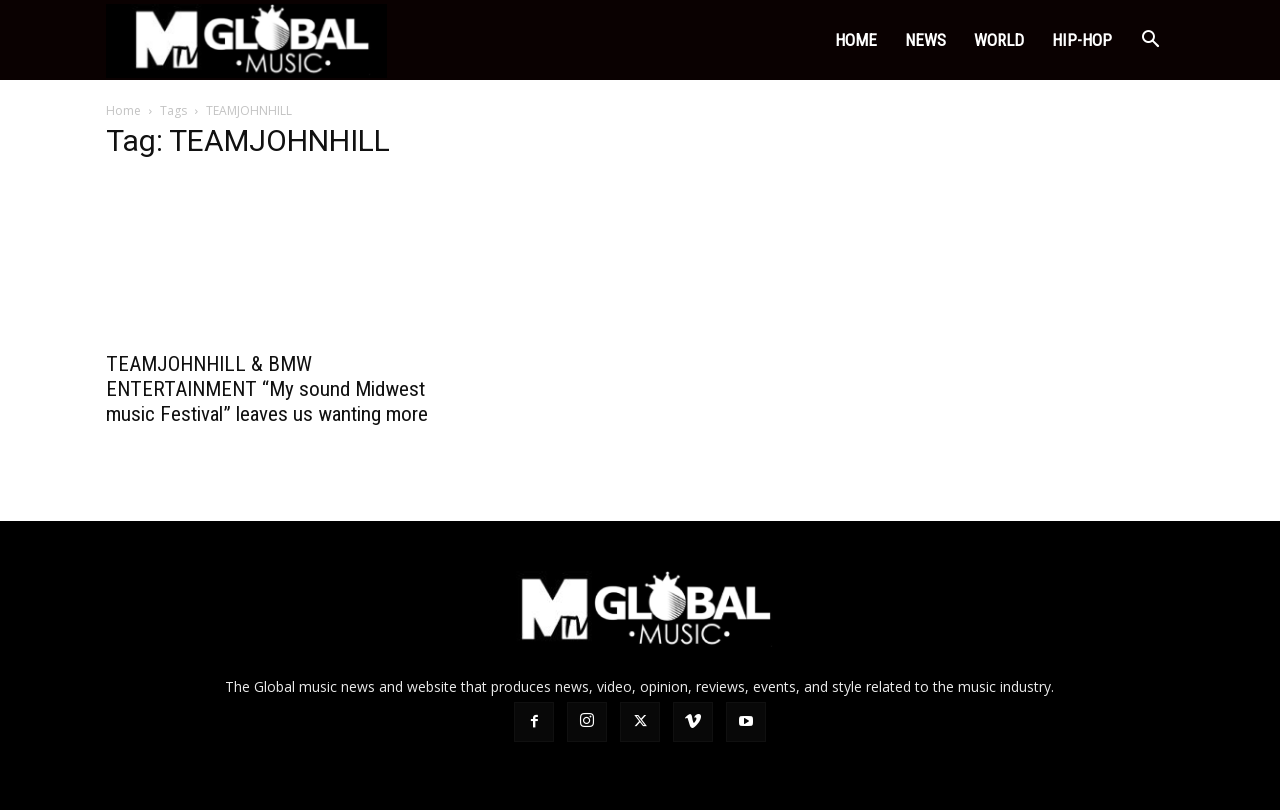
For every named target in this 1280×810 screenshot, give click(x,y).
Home (856, 40)
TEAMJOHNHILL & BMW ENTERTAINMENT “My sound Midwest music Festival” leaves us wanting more (267, 389)
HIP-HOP (1082, 40)
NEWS (925, 40)
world (999, 40)
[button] (1150, 41)
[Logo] (246, 40)
